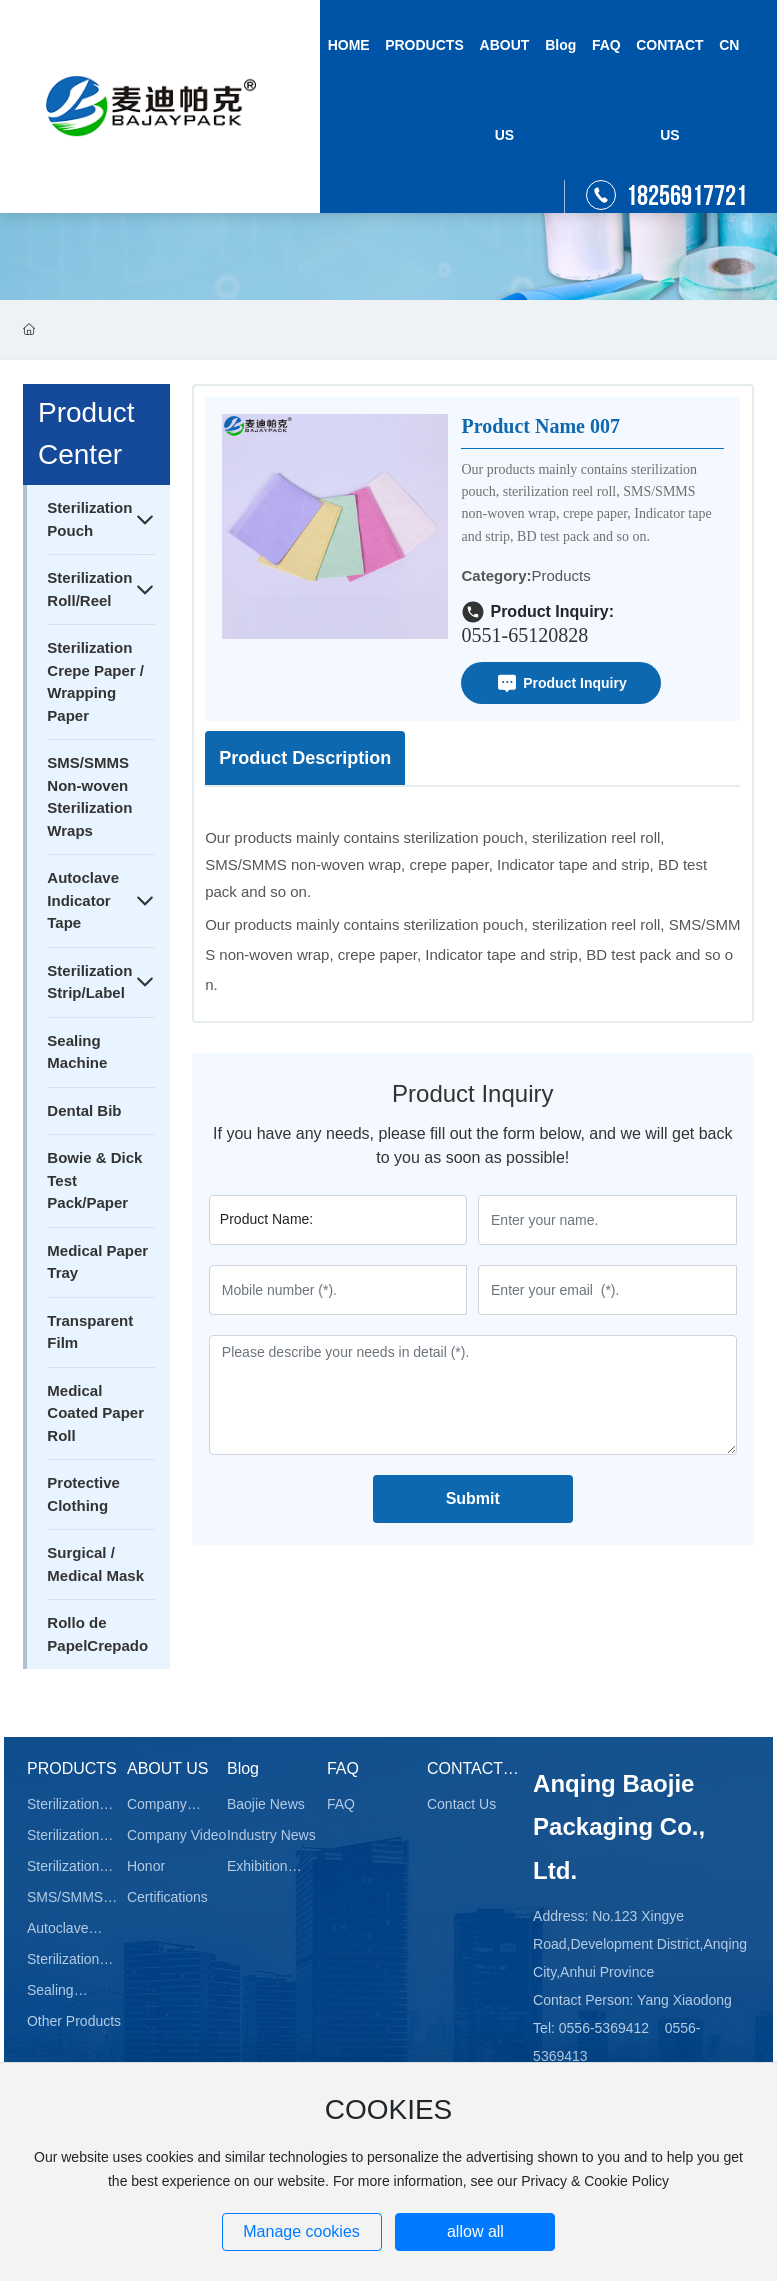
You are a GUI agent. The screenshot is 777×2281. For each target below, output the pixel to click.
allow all (475, 2231)
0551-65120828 (524, 635)
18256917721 (686, 196)
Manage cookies (301, 2231)
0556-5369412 (604, 2028)
